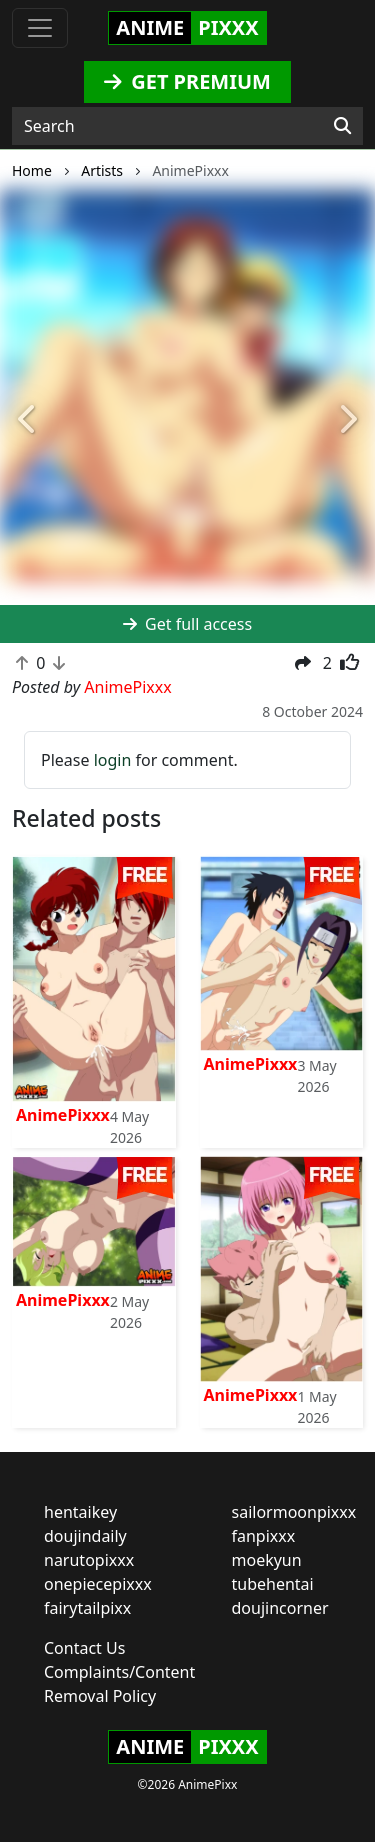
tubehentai (273, 1584)
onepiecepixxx (98, 1584)
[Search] (342, 126)
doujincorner (280, 1608)
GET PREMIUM (187, 81)
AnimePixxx (63, 1115)
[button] (28, 420)
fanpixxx (264, 1536)
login (113, 760)
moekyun (267, 1560)
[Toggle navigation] (40, 28)
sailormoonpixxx (294, 1512)
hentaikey (80, 1512)
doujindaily (85, 1536)
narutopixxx (89, 1560)
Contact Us (84, 1648)
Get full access (187, 624)
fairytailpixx (87, 1608)
